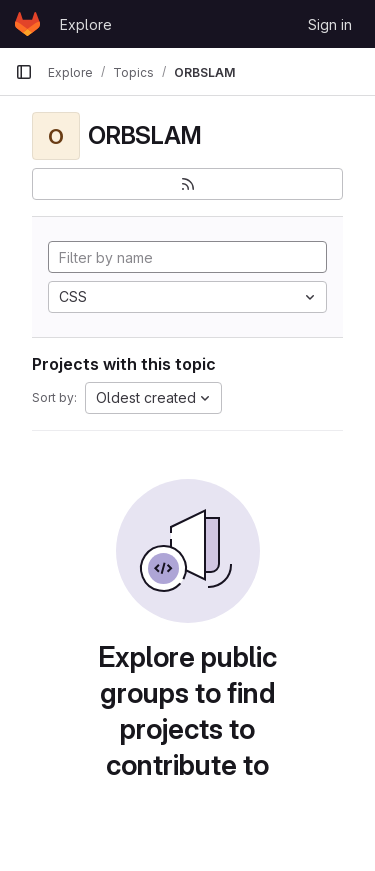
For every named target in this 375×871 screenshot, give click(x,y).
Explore (86, 24)
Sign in (330, 24)
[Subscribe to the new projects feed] (187, 184)
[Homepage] (27, 24)
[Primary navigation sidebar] (24, 72)
